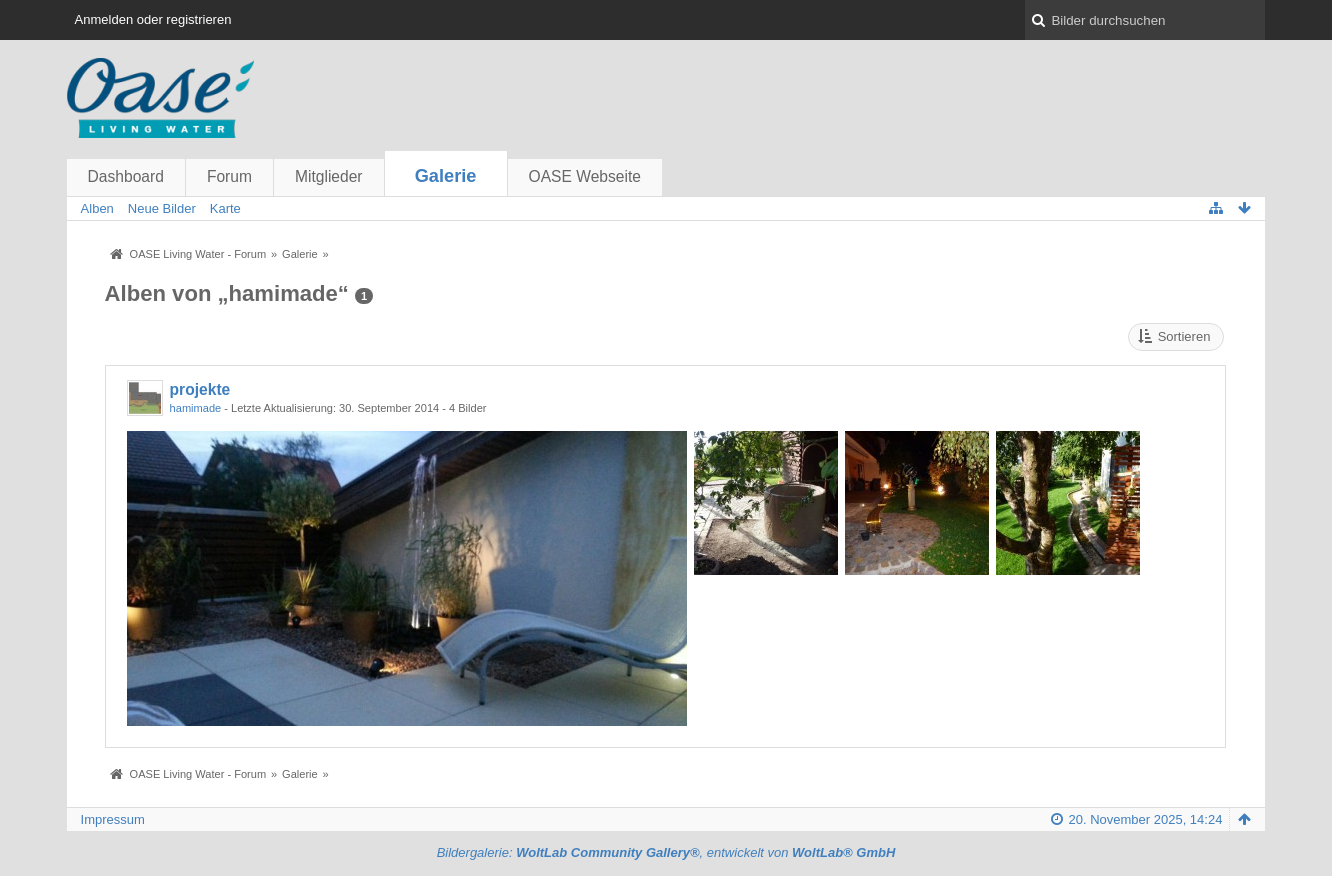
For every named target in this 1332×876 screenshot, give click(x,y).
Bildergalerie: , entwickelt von (666, 852)
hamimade (196, 408)
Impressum (113, 819)
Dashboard (126, 176)
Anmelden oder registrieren (153, 19)
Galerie (446, 176)
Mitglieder (329, 176)
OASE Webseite (585, 176)
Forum (229, 176)
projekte (200, 389)
